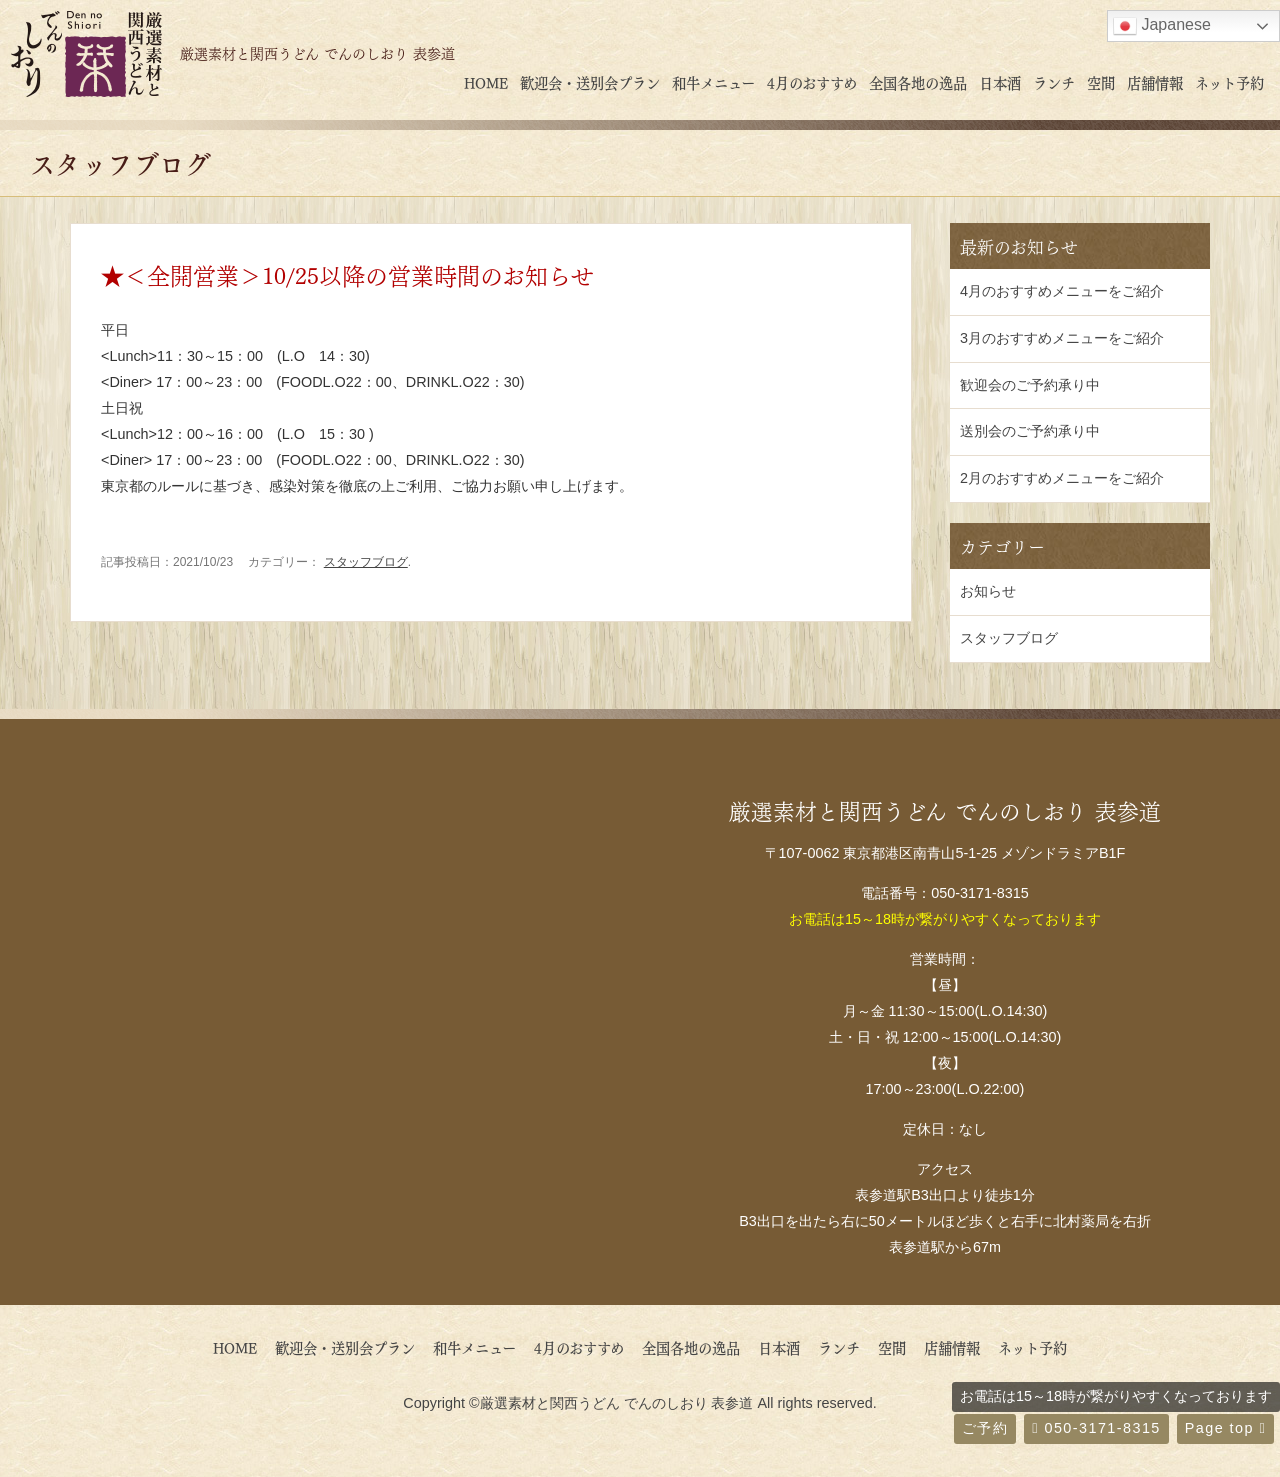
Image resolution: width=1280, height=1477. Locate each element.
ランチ (1054, 82)
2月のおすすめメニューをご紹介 (1062, 478)
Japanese (1162, 26)
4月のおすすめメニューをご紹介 (1062, 291)
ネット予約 (1229, 82)
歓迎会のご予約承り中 (1030, 385)
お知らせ (988, 591)
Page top (1225, 1428)
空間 (1101, 82)
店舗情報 (1155, 82)
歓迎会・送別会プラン (590, 82)
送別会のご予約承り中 (1030, 431)
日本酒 (1000, 82)
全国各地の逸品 (918, 82)
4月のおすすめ (812, 82)
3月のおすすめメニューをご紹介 (1062, 338)
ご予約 (985, 1428)
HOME (486, 82)
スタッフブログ (366, 562)
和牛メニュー (713, 82)
